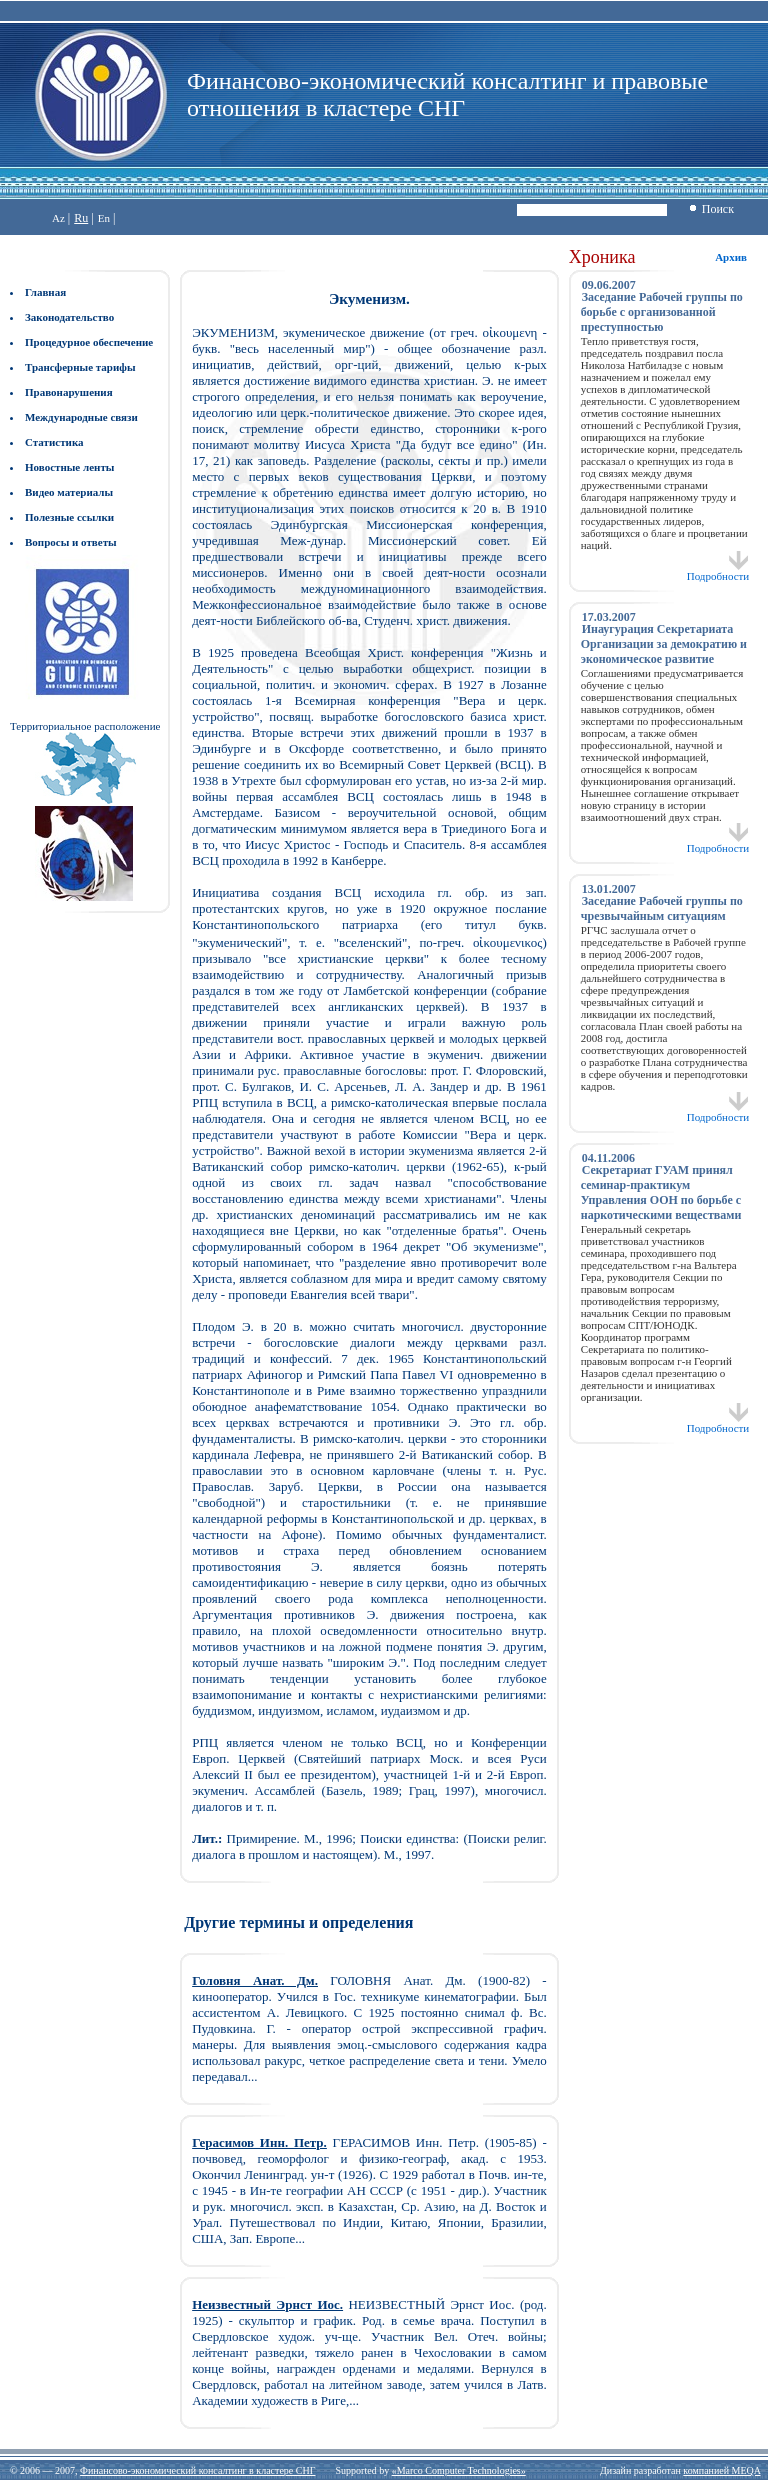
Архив (731, 257)
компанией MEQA (721, 2470)
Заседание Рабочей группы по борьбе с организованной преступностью (662, 312)
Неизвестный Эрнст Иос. (267, 2304)
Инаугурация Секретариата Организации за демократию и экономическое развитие (664, 644)
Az (58, 218)
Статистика (54, 442)
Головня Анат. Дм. (255, 1980)
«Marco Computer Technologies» (459, 2470)
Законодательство (69, 317)
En (104, 218)
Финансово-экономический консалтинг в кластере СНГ (197, 2470)
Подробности (718, 571)
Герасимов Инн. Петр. (259, 2142)
